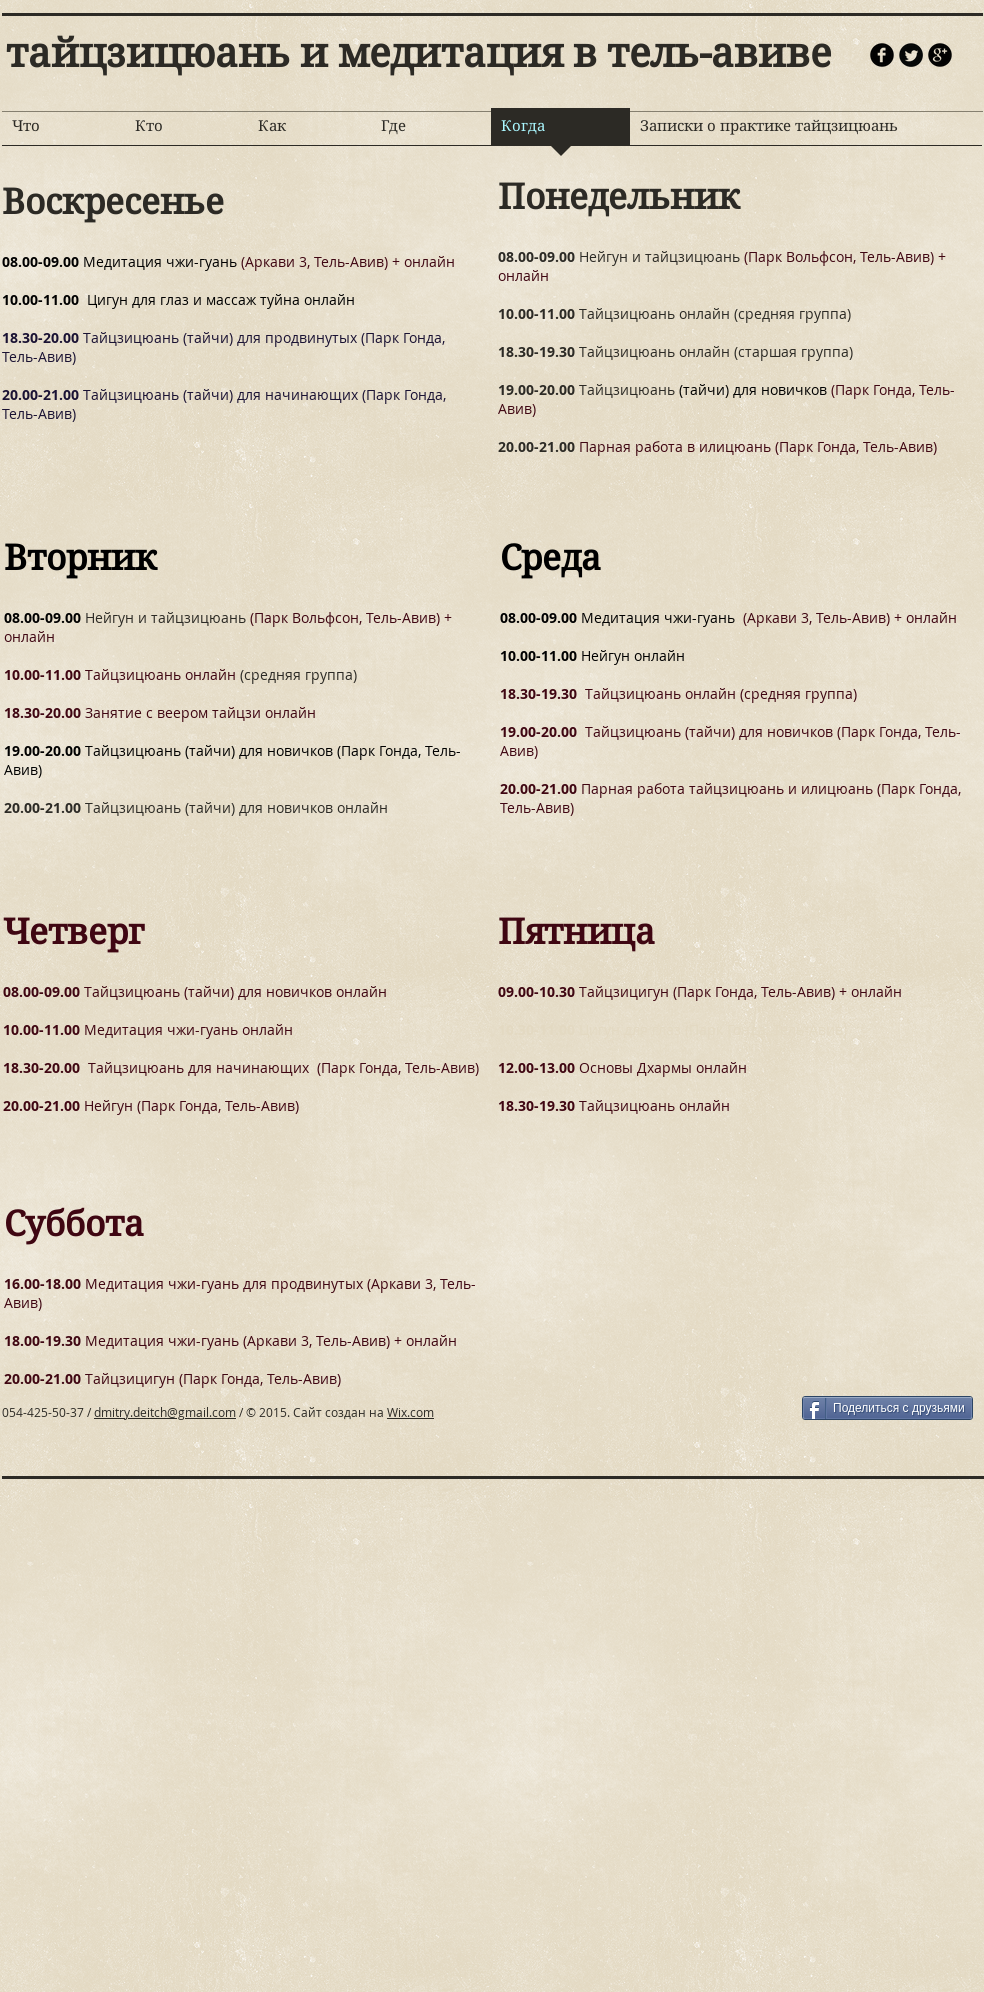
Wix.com (410, 1412)
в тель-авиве (702, 53)
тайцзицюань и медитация (289, 53)
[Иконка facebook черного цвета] (882, 55)
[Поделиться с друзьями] (887, 1408)
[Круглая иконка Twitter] (911, 55)
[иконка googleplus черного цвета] (940, 55)
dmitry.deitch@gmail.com (165, 1412)
